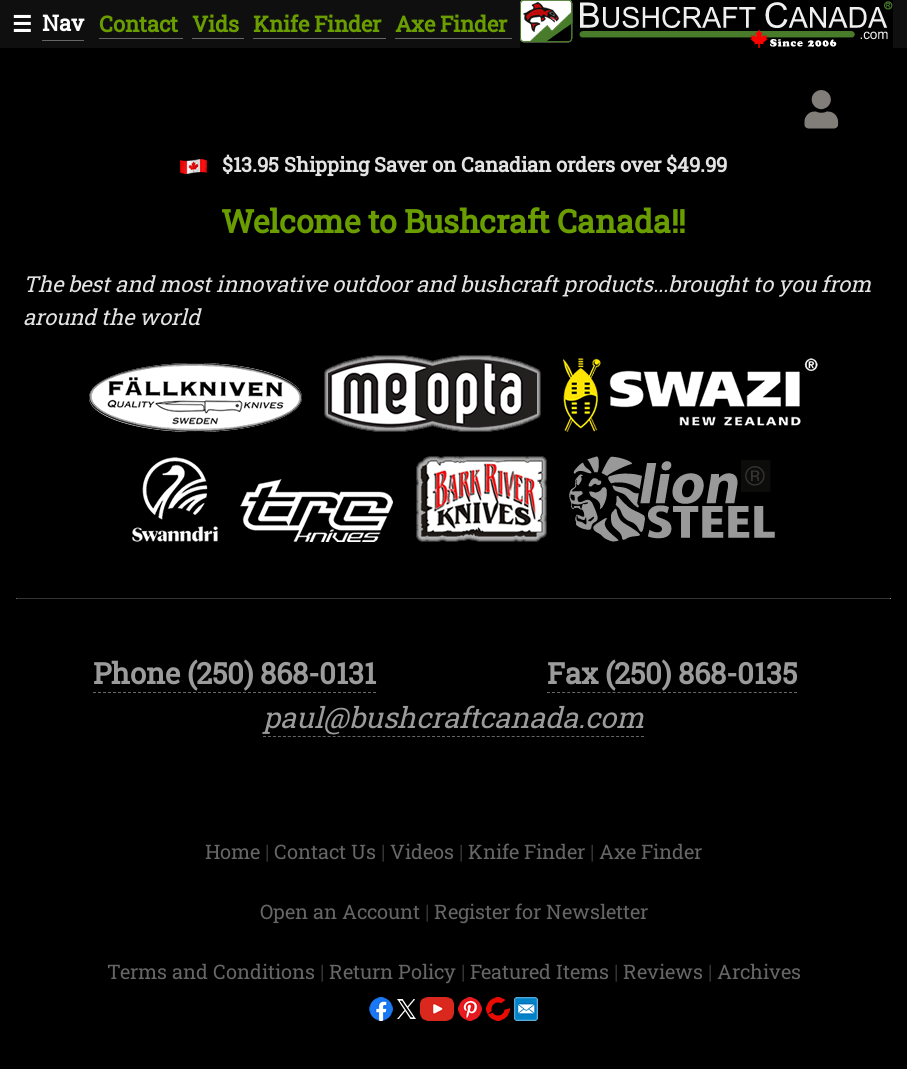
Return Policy (395, 1019)
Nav (63, 22)
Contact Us (327, 899)
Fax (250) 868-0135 (672, 721)
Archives (759, 1019)
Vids (218, 23)
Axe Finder (453, 23)
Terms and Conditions (213, 1019)
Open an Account (340, 959)
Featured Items (542, 1019)
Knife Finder (319, 23)
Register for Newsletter (541, 959)
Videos (424, 899)
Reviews (665, 1019)
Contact (141, 23)
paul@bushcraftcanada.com (453, 765)
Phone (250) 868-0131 (234, 721)
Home (235, 899)
